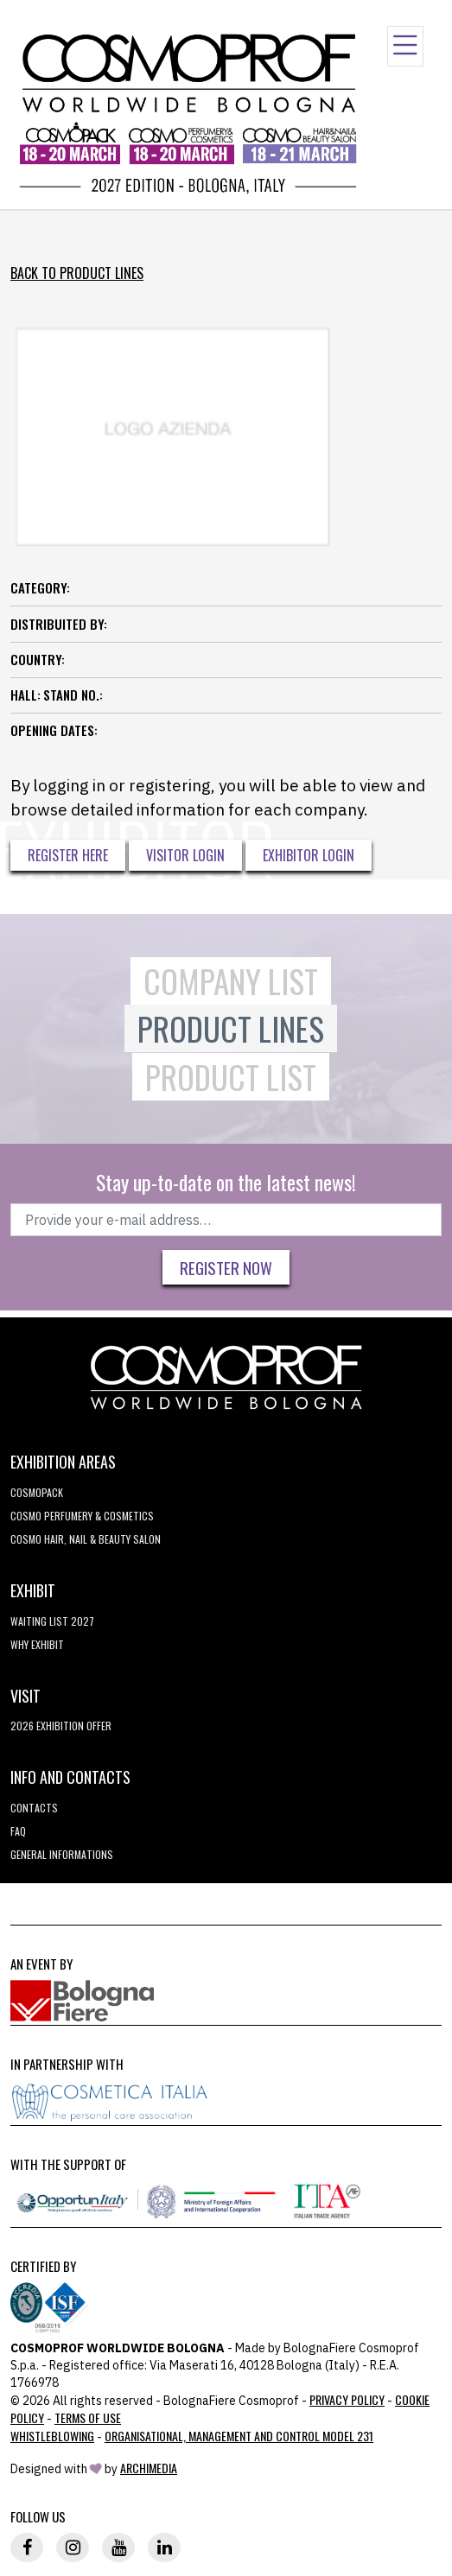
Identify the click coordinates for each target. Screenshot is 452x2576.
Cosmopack (36, 1492)
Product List (230, 1077)
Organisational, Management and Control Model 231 (239, 2436)
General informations (61, 1854)
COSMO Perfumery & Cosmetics (82, 1515)
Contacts (34, 1807)
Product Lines (230, 1028)
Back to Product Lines (76, 273)
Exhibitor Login (308, 855)
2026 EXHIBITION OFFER (60, 1725)
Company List (230, 981)
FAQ (18, 1831)
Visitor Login (185, 855)
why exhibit (37, 1644)
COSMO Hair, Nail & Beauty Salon (85, 1539)
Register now (226, 1267)
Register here (68, 855)
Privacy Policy (347, 2399)
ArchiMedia (148, 2468)
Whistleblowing (52, 2436)
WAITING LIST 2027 (52, 1621)
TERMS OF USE (87, 2417)
